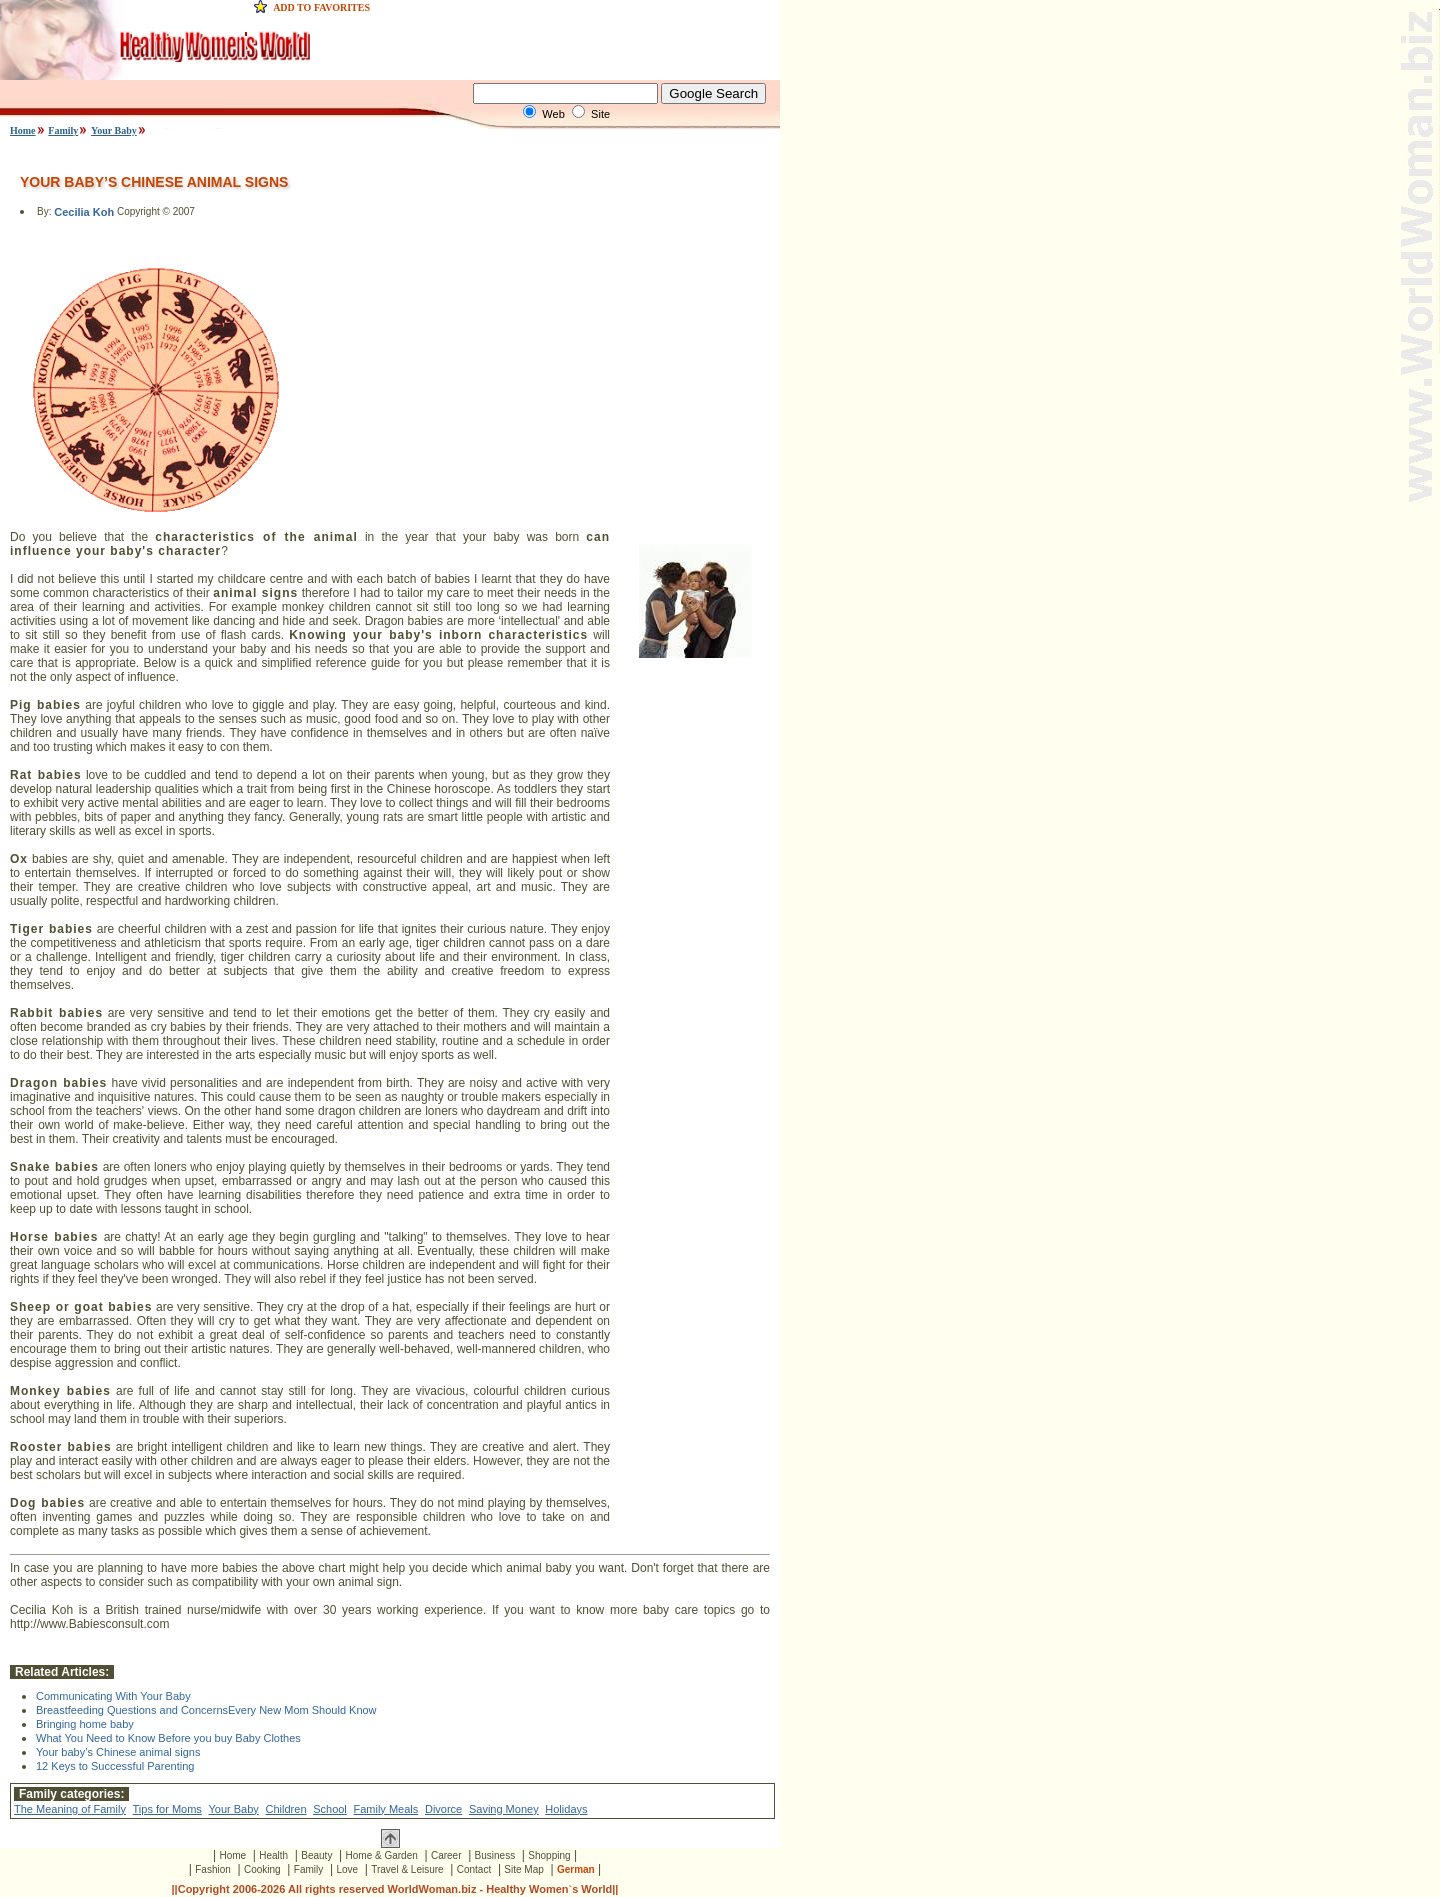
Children (286, 1809)
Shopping (549, 1855)
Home (23, 130)
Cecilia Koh (84, 213)
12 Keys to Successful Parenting (115, 1766)
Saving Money (504, 1809)
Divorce (443, 1809)
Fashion (213, 1869)
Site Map (523, 1869)
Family (63, 130)
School (330, 1809)
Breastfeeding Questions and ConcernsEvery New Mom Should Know (206, 1710)
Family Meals (385, 1809)
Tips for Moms (167, 1809)
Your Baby (114, 130)
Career (446, 1855)
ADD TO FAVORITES (321, 7)
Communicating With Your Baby (113, 1696)
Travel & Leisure (407, 1869)
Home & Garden (382, 1855)
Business (495, 1855)
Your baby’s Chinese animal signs (118, 1752)
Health (273, 1855)
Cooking (262, 1869)
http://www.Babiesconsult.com (89, 1624)
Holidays (566, 1809)
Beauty (316, 1855)
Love (347, 1869)
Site (600, 114)
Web (553, 114)
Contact (474, 1869)
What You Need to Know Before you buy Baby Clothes (168, 1738)
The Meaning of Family (70, 1809)
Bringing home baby (85, 1724)
